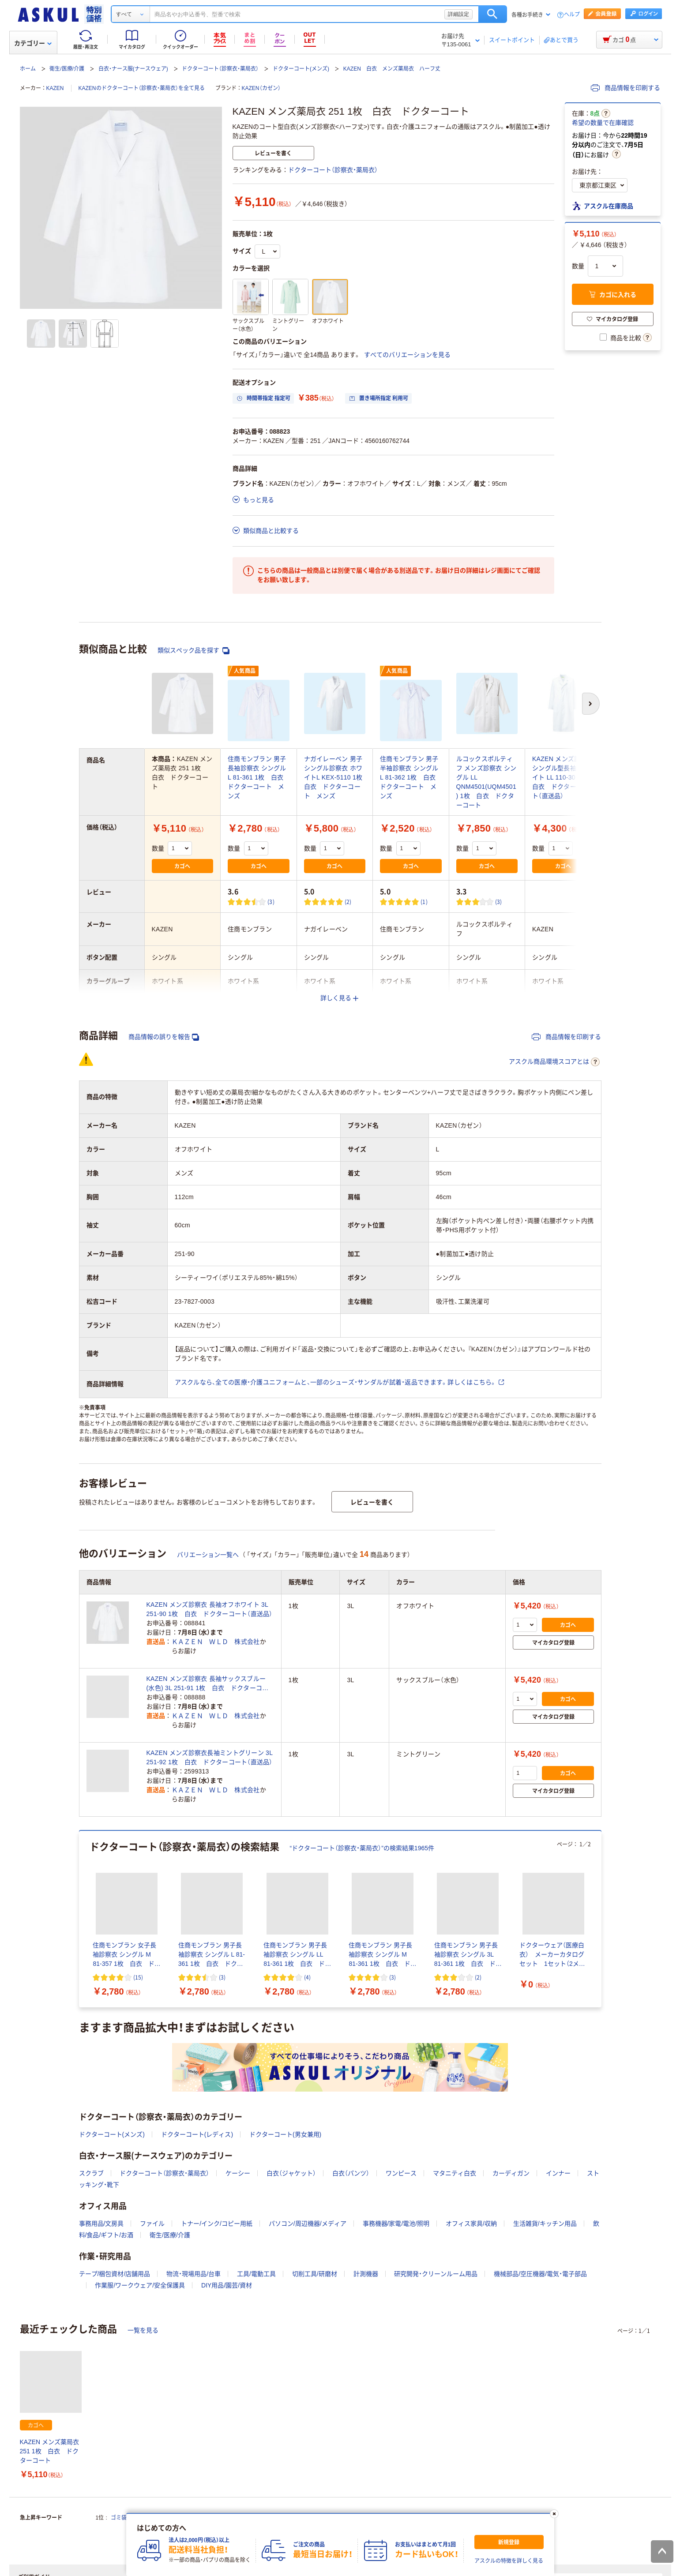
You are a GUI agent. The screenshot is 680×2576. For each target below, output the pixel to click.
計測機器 (365, 2273)
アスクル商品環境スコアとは (554, 1061)
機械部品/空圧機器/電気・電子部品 (540, 2273)
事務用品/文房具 (101, 2223)
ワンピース (401, 2173)
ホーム (28, 69)
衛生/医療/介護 (66, 69)
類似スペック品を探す (194, 650)
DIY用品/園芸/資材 (226, 2285)
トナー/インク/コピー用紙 (216, 2223)
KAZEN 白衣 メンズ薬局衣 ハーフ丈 (391, 69)
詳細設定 (458, 14)
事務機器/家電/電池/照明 (396, 2223)
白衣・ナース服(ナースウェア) (133, 69)
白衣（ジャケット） (291, 2173)
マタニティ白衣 (454, 2173)
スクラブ (91, 2173)
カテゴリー (33, 43)
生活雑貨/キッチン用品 (545, 2223)
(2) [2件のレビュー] (348, 901)
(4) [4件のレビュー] (307, 1977)
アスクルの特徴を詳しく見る (508, 2561)
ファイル (152, 2223)
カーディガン (511, 2173)
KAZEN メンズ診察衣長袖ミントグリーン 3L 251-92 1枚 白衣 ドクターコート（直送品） (210, 1757)
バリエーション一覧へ (208, 1554)
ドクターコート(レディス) (197, 2134)
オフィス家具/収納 (471, 2223)
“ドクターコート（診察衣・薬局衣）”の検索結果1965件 (362, 1848)
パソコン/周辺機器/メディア (307, 2223)
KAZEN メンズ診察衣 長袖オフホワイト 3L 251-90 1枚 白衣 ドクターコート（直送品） (210, 1609)
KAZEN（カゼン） (261, 88)
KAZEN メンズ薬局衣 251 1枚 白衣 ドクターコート (49, 2451)
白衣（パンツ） (350, 2173)
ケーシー (237, 2173)
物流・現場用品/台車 (193, 2273)
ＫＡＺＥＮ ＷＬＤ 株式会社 (216, 1641)
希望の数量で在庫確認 (603, 122)
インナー (558, 2173)
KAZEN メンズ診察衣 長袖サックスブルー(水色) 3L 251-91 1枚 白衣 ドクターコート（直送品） (208, 1684)
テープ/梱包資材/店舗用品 (114, 2273)
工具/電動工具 (256, 2273)
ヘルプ (572, 15)
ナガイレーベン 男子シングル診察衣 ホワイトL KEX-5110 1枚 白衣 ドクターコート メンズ (336, 777)
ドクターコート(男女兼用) (285, 2134)
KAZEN (55, 88)
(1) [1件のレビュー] (424, 901)
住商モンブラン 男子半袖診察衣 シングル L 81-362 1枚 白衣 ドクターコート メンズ (411, 777)
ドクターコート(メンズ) (301, 69)
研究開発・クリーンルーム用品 (435, 2273)
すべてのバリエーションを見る (407, 354)
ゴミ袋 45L (126, 2518)
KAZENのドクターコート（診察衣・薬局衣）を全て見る (142, 88)
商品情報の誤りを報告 (163, 1037)
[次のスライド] (600, 1919)
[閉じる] (554, 2514)
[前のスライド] (81, 1919)
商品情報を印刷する (626, 87)
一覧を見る (143, 2330)
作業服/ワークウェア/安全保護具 (140, 2285)
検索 (492, 14)
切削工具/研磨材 (314, 2273)
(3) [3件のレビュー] (270, 901)
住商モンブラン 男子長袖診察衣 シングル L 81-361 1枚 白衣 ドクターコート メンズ (259, 777)
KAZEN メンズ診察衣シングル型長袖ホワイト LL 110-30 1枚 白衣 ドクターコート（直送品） (563, 777)
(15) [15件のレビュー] (138, 1977)
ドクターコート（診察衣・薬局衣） (220, 69)
